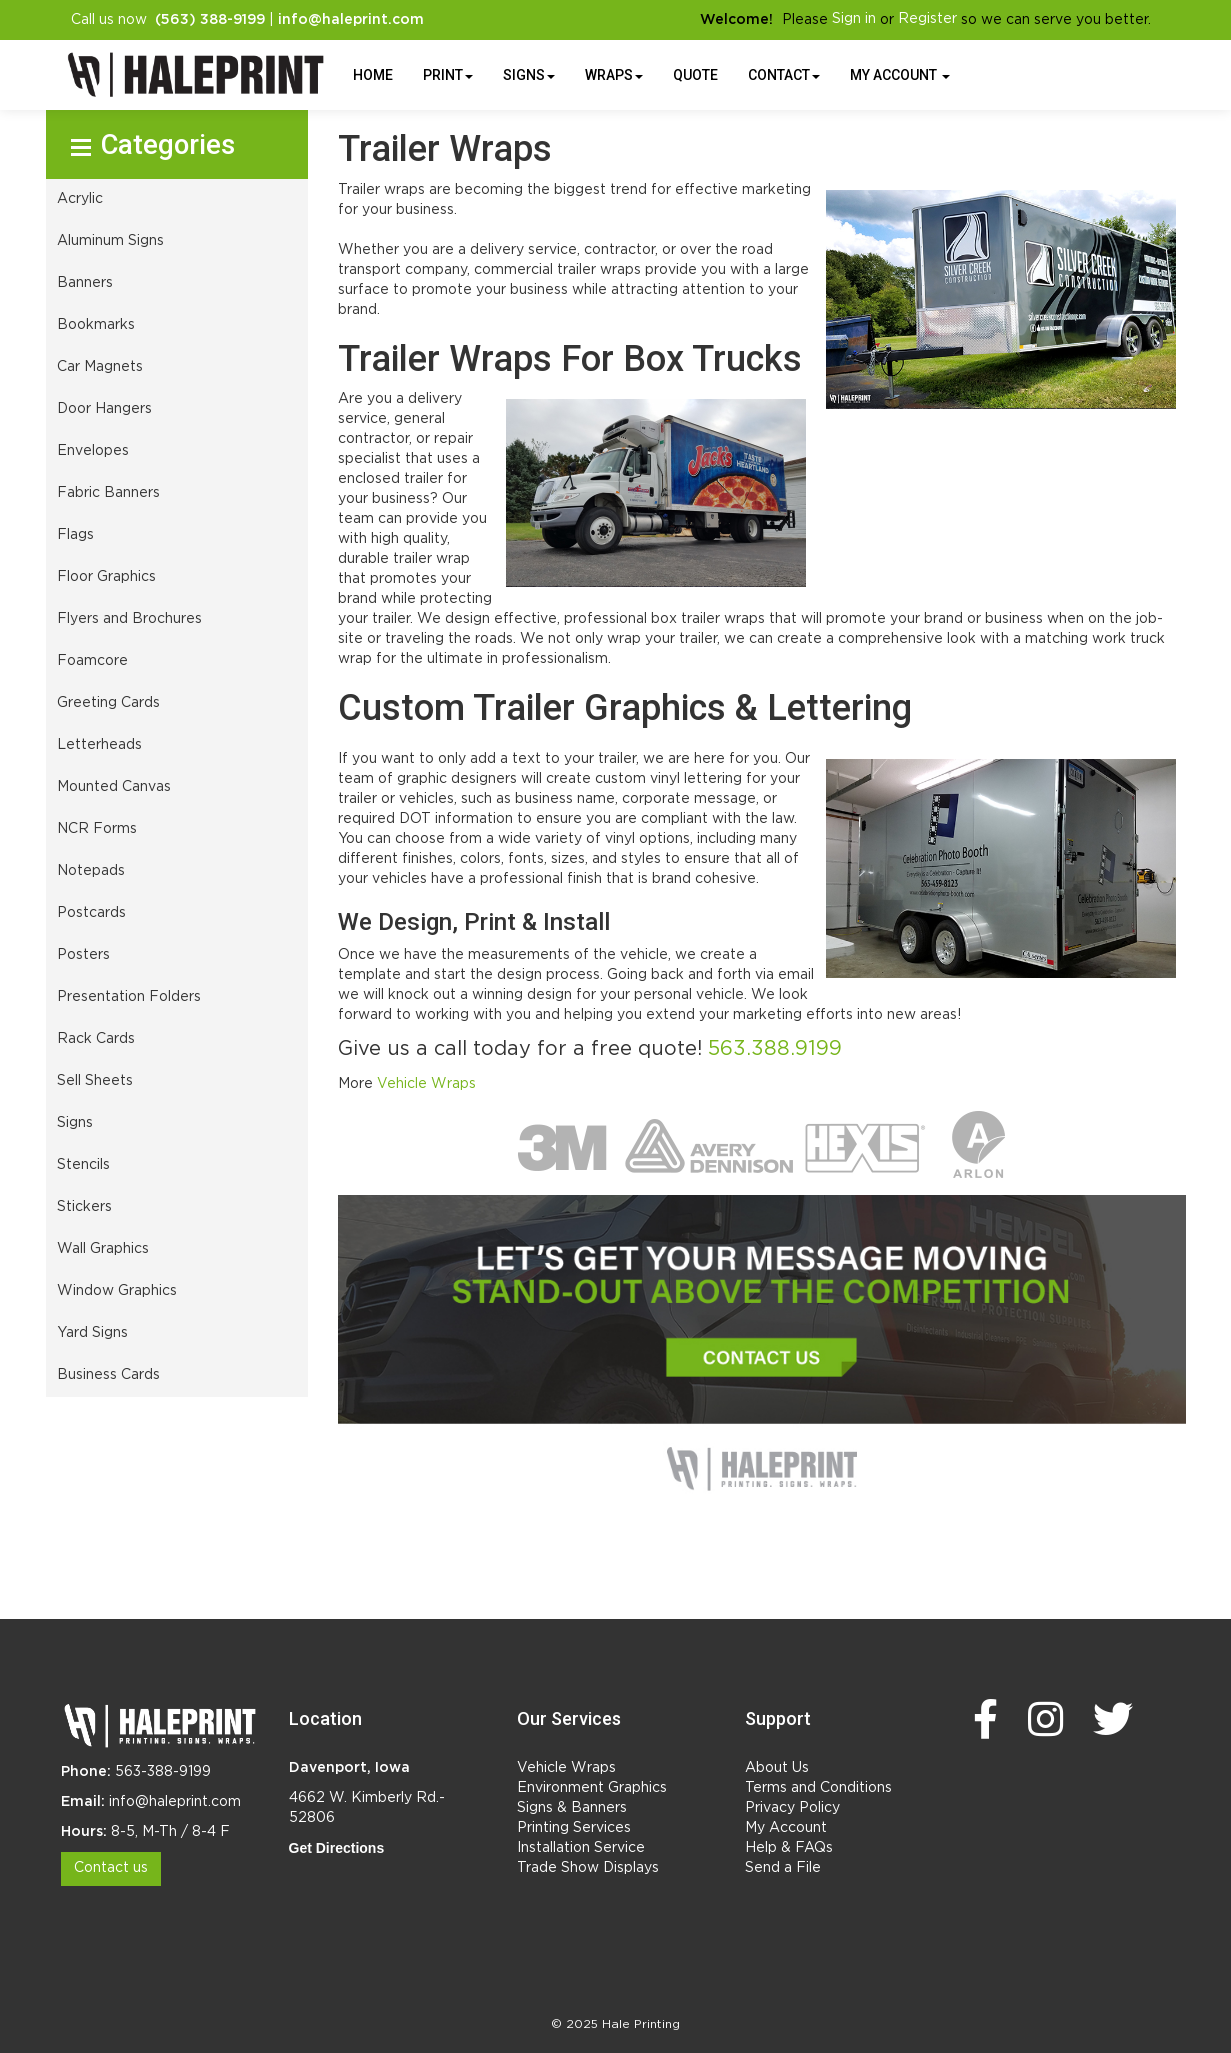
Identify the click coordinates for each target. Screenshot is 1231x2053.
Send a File (783, 1868)
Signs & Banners (572, 1808)
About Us (777, 1768)
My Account (786, 1828)
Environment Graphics (592, 1788)
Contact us (111, 1868)
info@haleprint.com (175, 1802)
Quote (695, 75)
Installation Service (581, 1848)
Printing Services (574, 1828)
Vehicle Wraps (426, 1084)
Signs (529, 75)
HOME (373, 75)
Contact (784, 75)
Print (448, 75)
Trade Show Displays (588, 1868)
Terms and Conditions (818, 1788)
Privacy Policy (792, 1808)
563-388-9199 (163, 1772)
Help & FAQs (789, 1848)
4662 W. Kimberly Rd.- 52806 (367, 1808)
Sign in (854, 19)
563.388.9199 (775, 1049)
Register (927, 19)
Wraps (614, 75)
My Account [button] (900, 75)
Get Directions (337, 1848)
